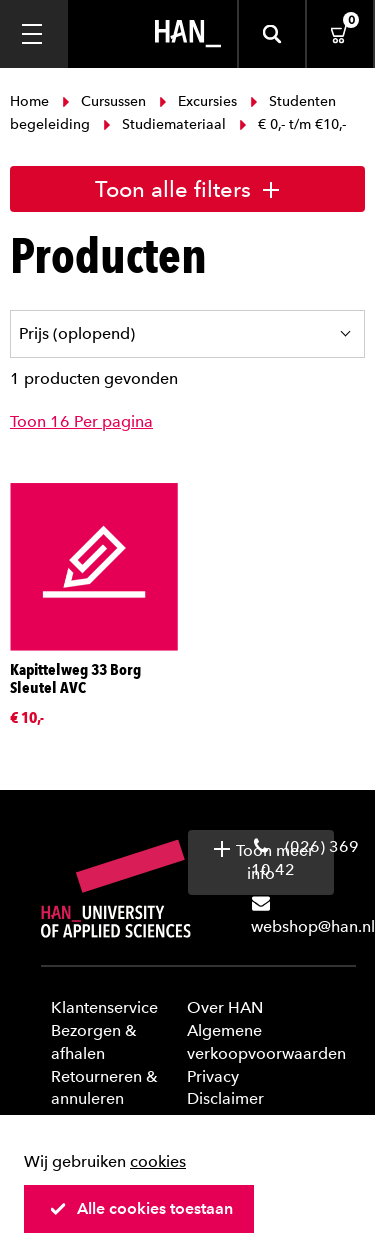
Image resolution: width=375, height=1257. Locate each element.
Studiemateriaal (164, 124)
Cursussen (104, 101)
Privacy (213, 1076)
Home (31, 101)
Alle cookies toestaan (141, 1208)
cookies (158, 1161)
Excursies (198, 101)
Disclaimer (225, 1098)
